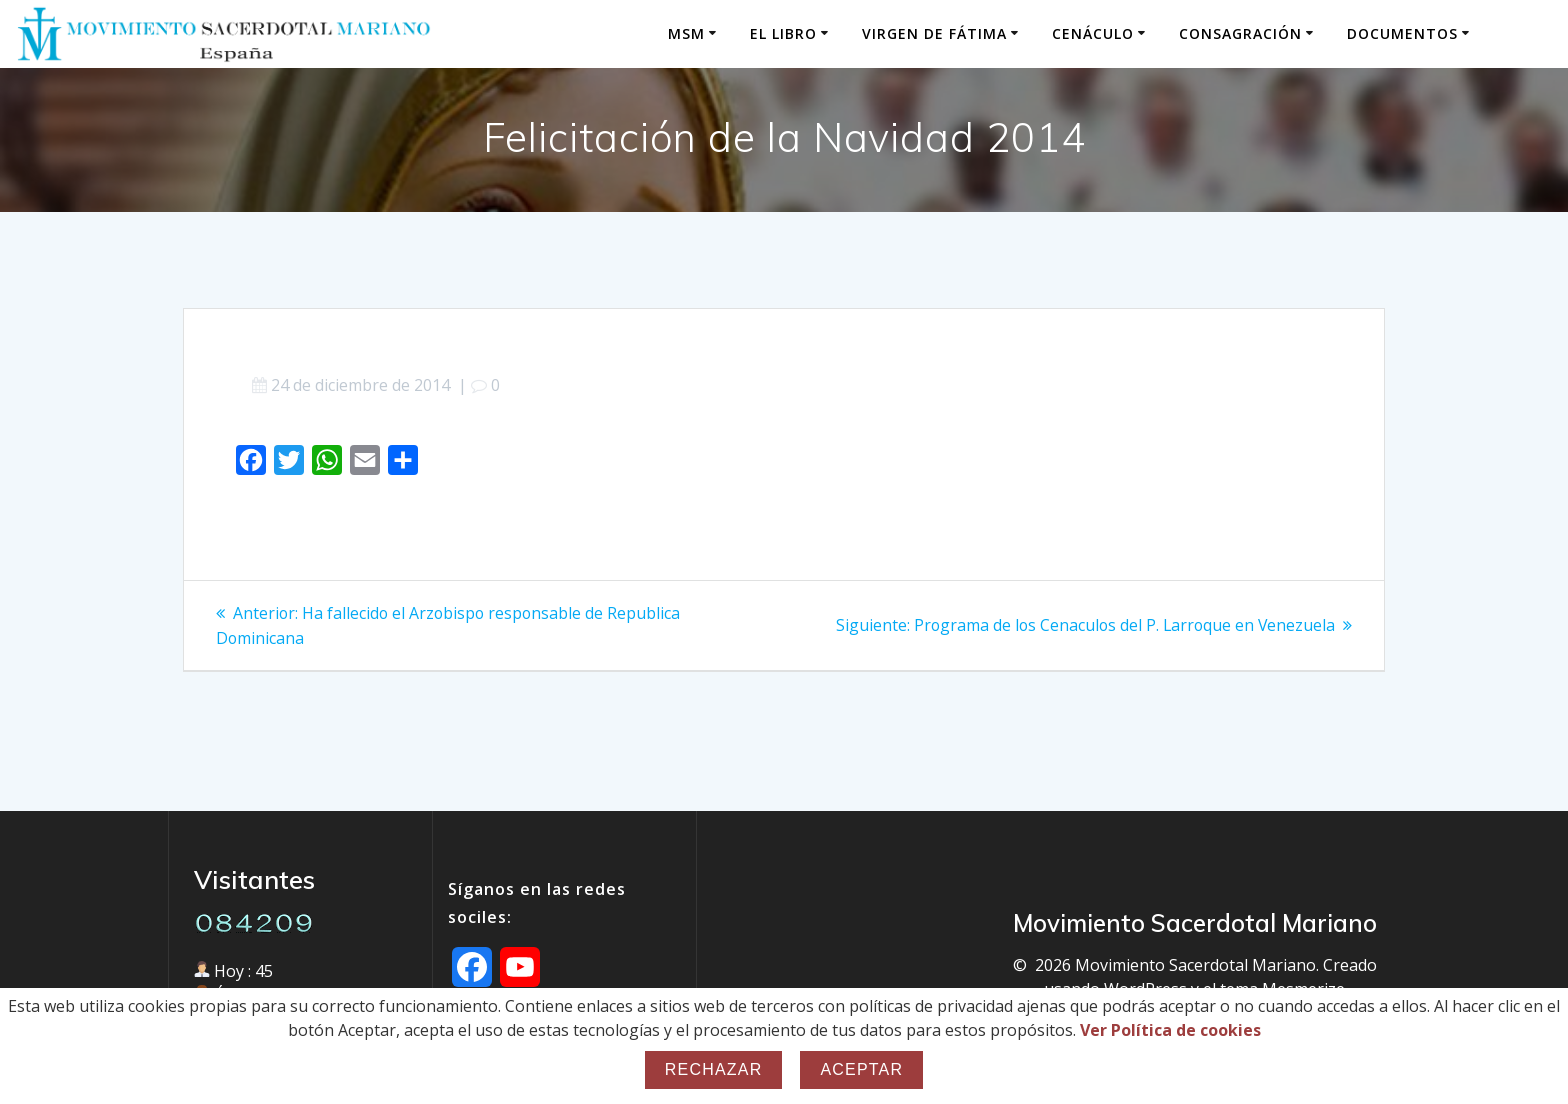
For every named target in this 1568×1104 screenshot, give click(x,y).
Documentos (1402, 33)
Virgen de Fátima (934, 33)
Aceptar (861, 1069)
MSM (686, 33)
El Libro (783, 33)
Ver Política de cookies (1170, 1030)
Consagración (1240, 33)
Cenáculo (1093, 33)
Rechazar (714, 1069)
